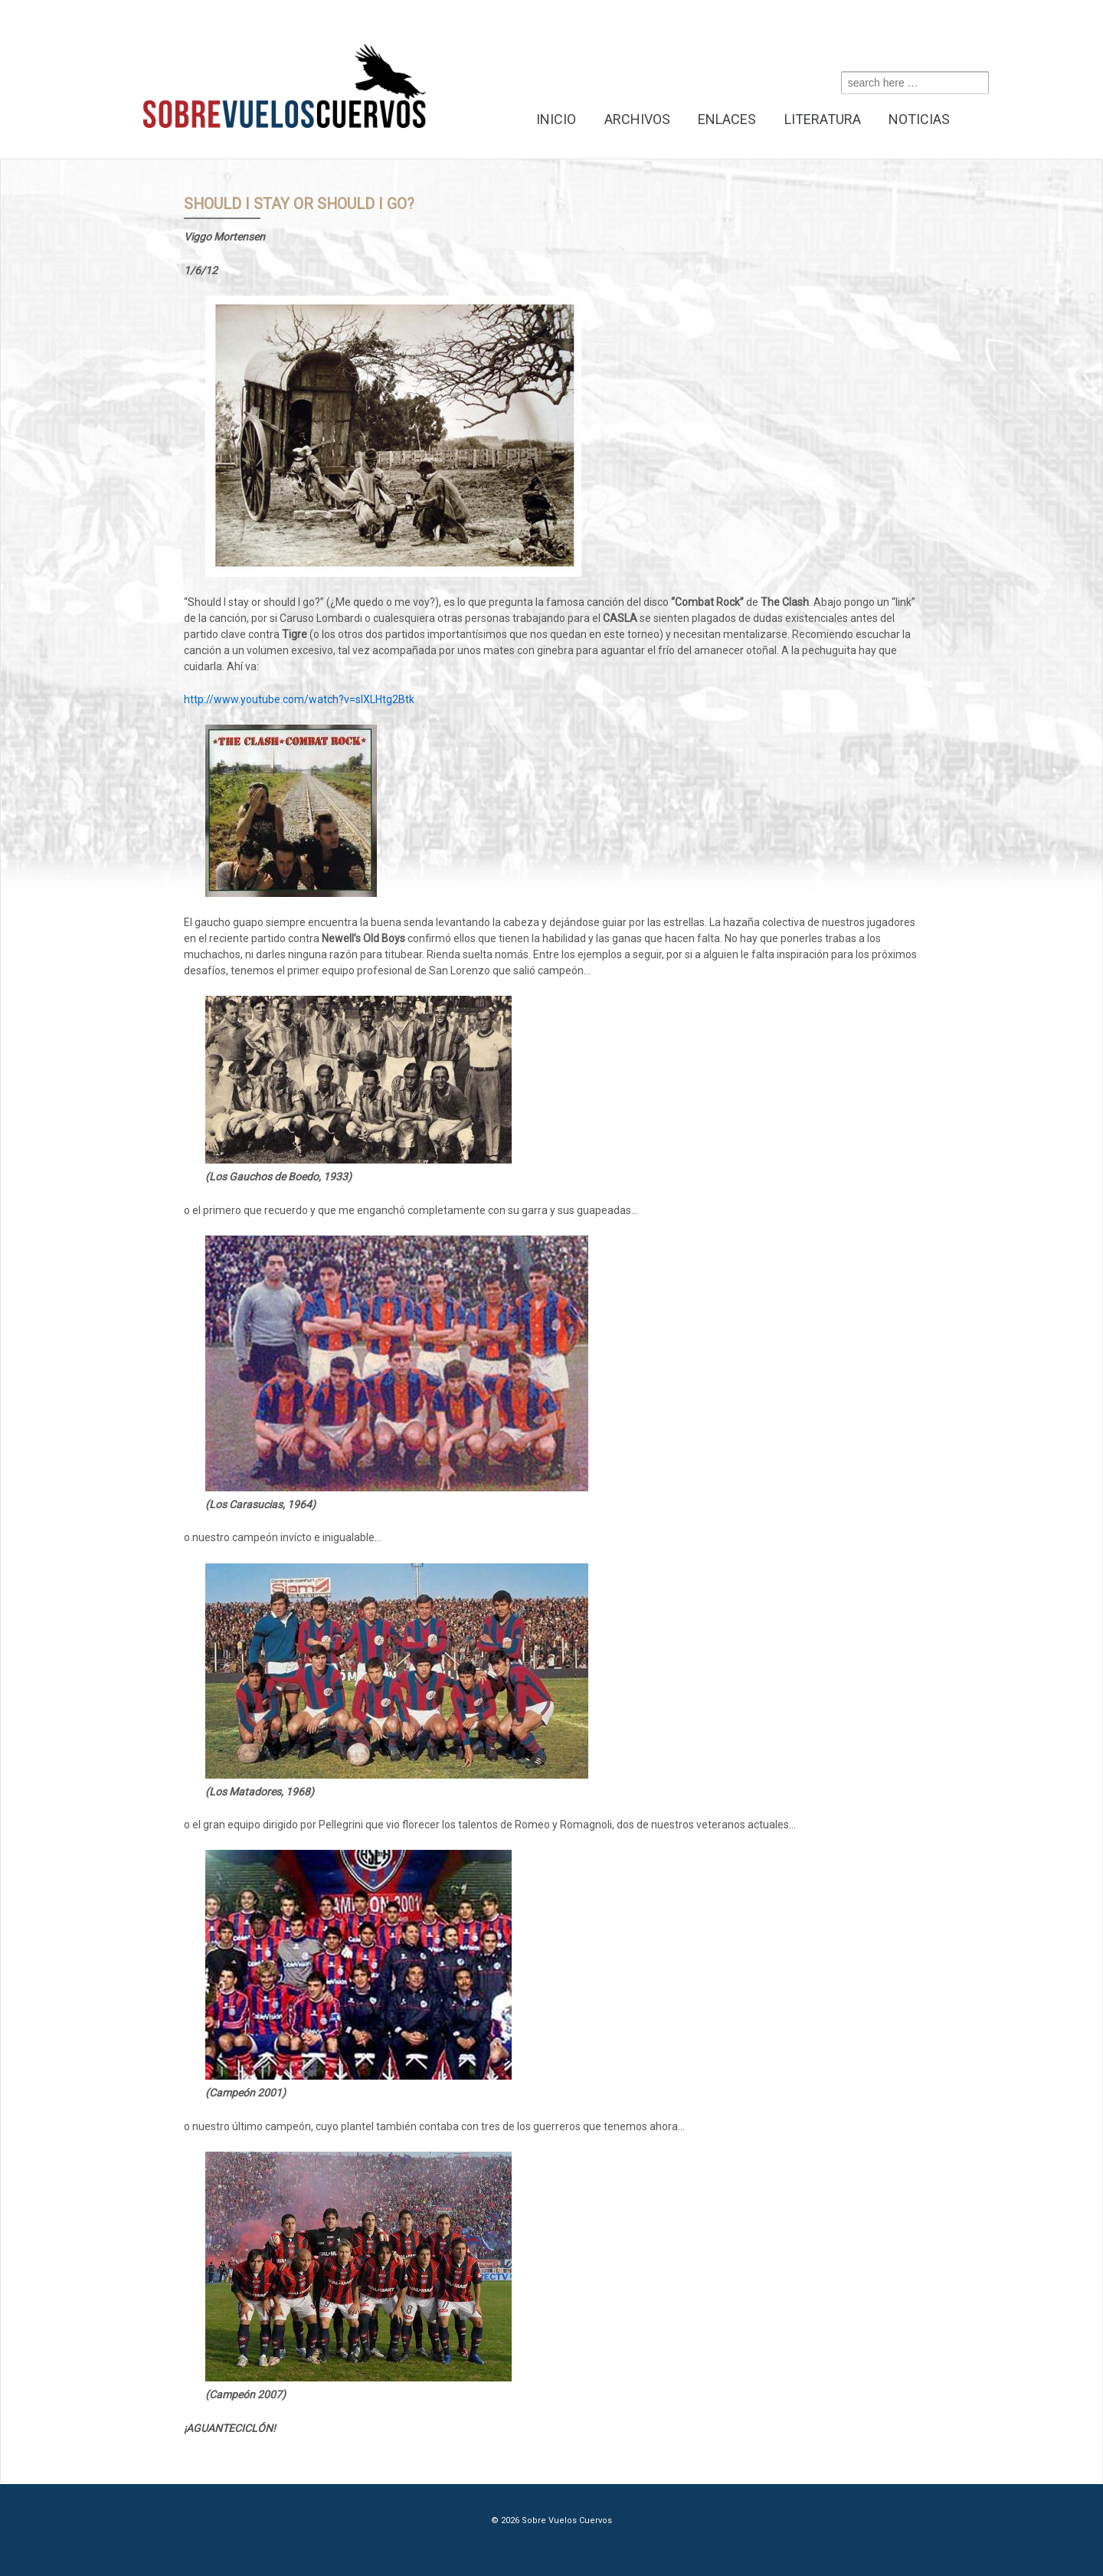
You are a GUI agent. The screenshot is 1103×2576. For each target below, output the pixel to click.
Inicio (556, 119)
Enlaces (727, 119)
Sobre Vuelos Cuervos (565, 2520)
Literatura (822, 119)
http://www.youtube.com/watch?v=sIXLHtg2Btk (299, 699)
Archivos (637, 119)
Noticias (919, 119)
